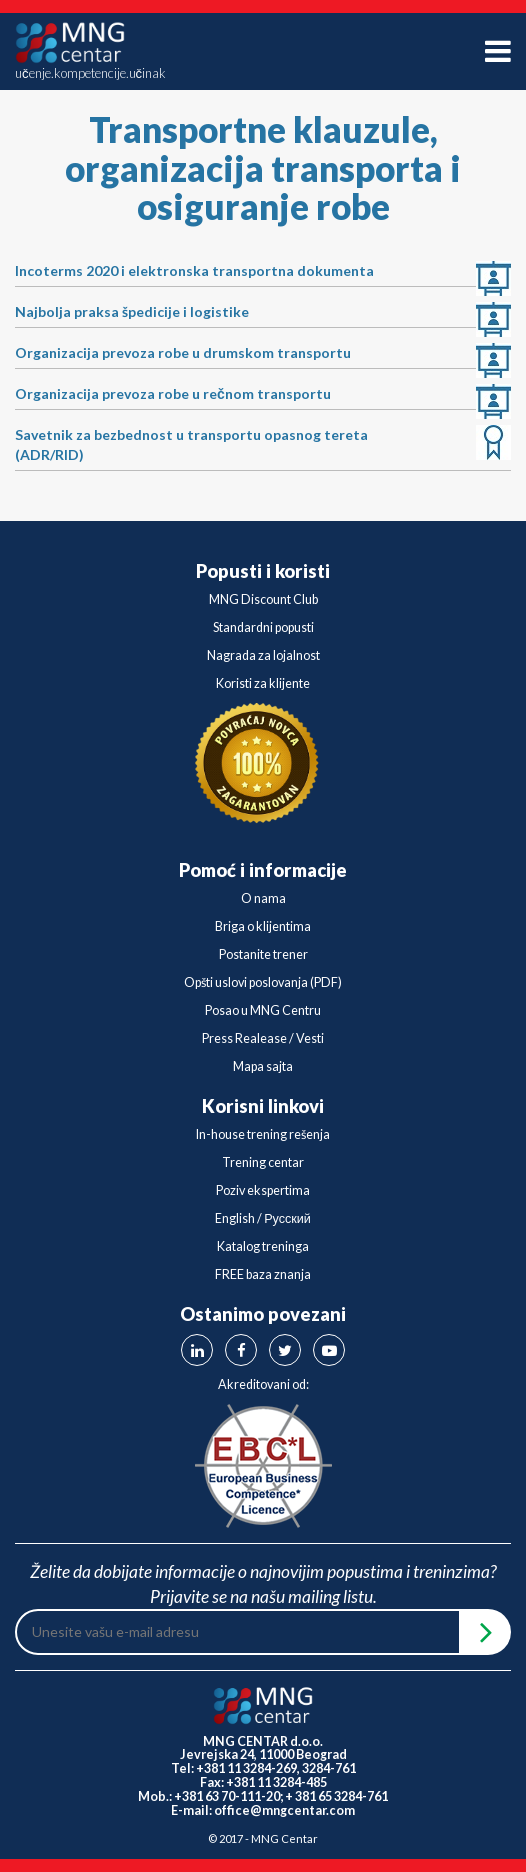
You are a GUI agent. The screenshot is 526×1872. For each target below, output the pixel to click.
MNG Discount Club (263, 599)
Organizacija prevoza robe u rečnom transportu (173, 393)
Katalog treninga (263, 1246)
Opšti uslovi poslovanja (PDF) (263, 982)
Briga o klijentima (263, 926)
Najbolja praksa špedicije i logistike (132, 311)
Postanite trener (263, 954)
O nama (263, 898)
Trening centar (263, 1162)
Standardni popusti (263, 627)
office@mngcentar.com (284, 1810)
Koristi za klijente (263, 683)
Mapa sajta (263, 1066)
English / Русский (263, 1218)
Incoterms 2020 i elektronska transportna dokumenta (194, 270)
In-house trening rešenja (263, 1134)
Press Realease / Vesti (263, 1038)
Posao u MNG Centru (263, 1010)
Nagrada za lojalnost (263, 655)
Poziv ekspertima (263, 1190)
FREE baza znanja (263, 1274)
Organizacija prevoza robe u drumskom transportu (183, 352)
